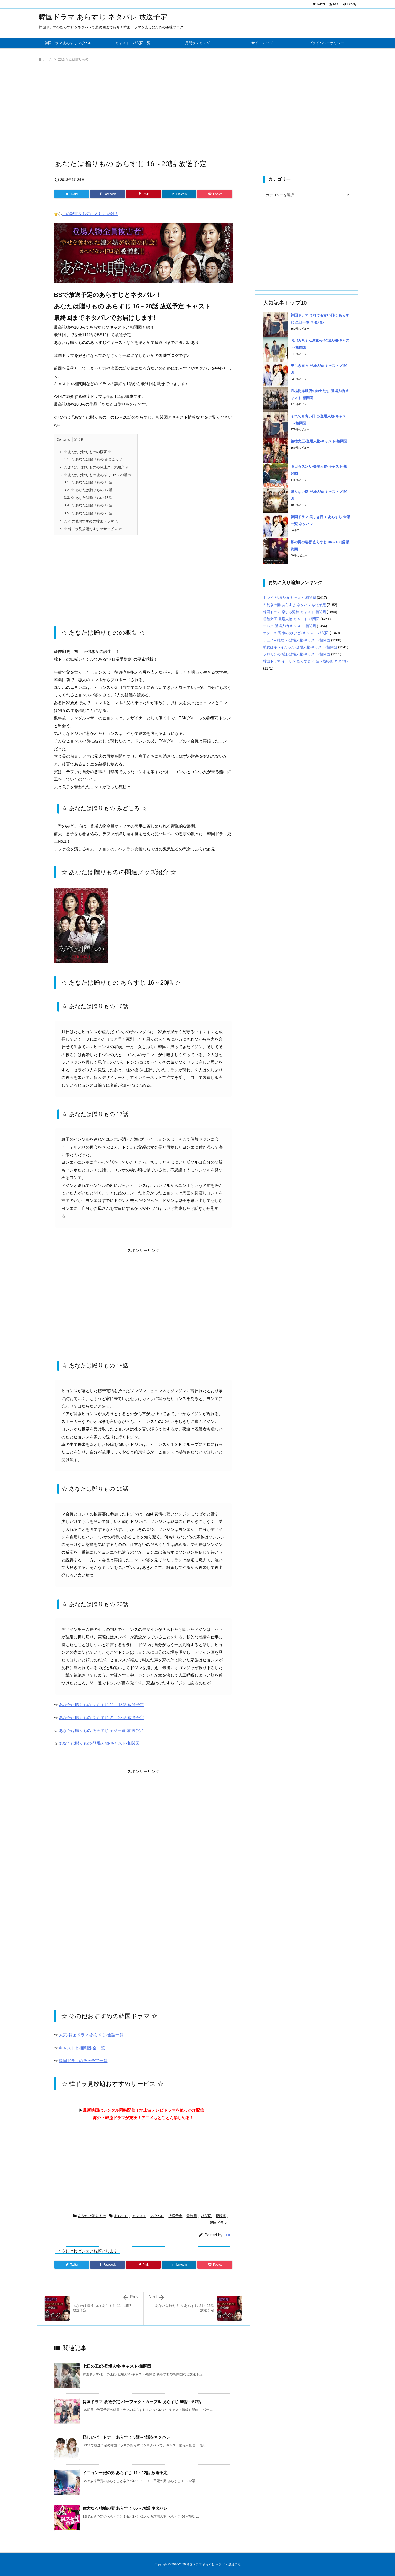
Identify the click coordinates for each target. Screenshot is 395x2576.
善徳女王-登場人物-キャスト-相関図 (319, 441)
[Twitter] (71, 194)
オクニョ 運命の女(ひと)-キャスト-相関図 (296, 633)
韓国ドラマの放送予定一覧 (83, 2061)
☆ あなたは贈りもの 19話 (88, 505)
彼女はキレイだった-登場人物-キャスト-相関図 (300, 647)
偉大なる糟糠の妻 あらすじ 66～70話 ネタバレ (125, 2508)
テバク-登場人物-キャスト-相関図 (289, 626)
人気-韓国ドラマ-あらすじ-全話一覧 (91, 2035)
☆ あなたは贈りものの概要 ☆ (85, 452)
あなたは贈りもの (75, 59)
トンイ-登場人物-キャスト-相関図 (289, 598)
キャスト (139, 2216)
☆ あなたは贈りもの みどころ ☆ (93, 459)
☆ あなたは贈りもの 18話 (88, 498)
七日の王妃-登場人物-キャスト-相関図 (117, 2366)
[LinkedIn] (179, 194)
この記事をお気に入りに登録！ (90, 214)
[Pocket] (215, 194)
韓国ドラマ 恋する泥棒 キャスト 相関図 (294, 612)
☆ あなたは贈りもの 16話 (88, 482)
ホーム (47, 59)
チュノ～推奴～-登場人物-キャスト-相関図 (296, 640)
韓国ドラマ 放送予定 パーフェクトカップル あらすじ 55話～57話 (142, 2402)
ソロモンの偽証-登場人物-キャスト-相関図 (296, 654)
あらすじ (121, 2216)
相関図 (206, 2216)
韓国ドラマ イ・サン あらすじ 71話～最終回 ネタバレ (305, 661)
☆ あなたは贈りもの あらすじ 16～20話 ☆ (96, 475)
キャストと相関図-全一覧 (82, 2048)
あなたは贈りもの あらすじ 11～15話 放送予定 (101, 1705)
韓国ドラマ (218, 2223)
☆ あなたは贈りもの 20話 (88, 513)
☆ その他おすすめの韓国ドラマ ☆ (89, 521)
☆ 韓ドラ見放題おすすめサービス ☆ (91, 529)
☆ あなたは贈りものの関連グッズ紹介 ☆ (94, 467)
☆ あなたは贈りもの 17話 (88, 490)
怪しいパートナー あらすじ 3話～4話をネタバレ (126, 2437)
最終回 (191, 2216)
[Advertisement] (143, 115)
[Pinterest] (143, 194)
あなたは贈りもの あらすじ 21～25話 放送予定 (101, 1717)
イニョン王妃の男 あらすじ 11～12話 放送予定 (125, 2473)
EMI (226, 2235)
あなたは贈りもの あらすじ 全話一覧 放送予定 (101, 1730)
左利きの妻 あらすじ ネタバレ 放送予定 (294, 605)
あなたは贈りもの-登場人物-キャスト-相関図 (99, 1743)
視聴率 (221, 2216)
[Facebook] (107, 194)
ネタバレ (157, 2216)
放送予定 (175, 2216)
